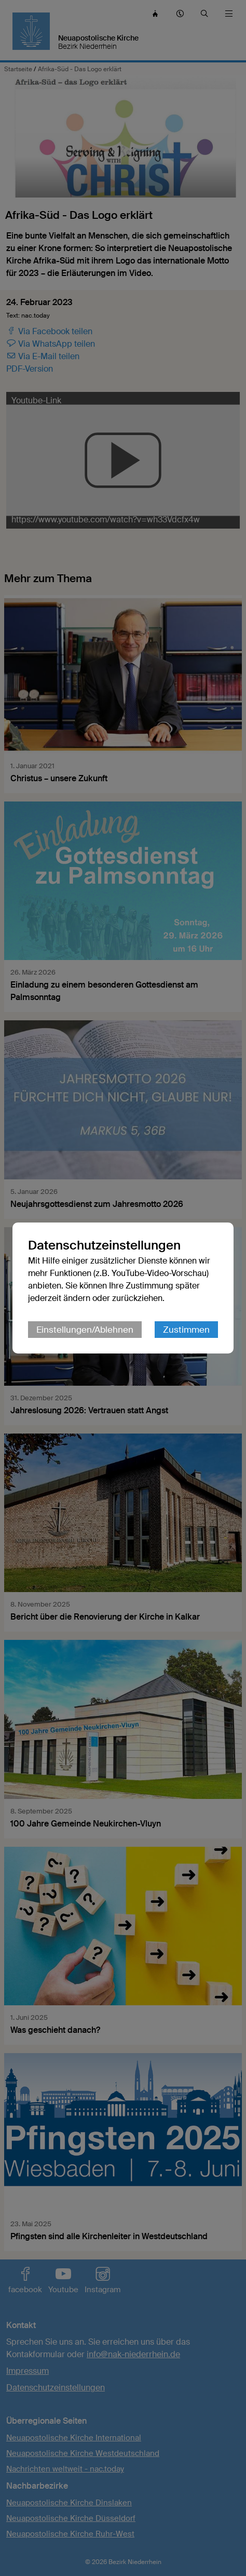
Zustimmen (186, 1329)
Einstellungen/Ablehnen (84, 1329)
